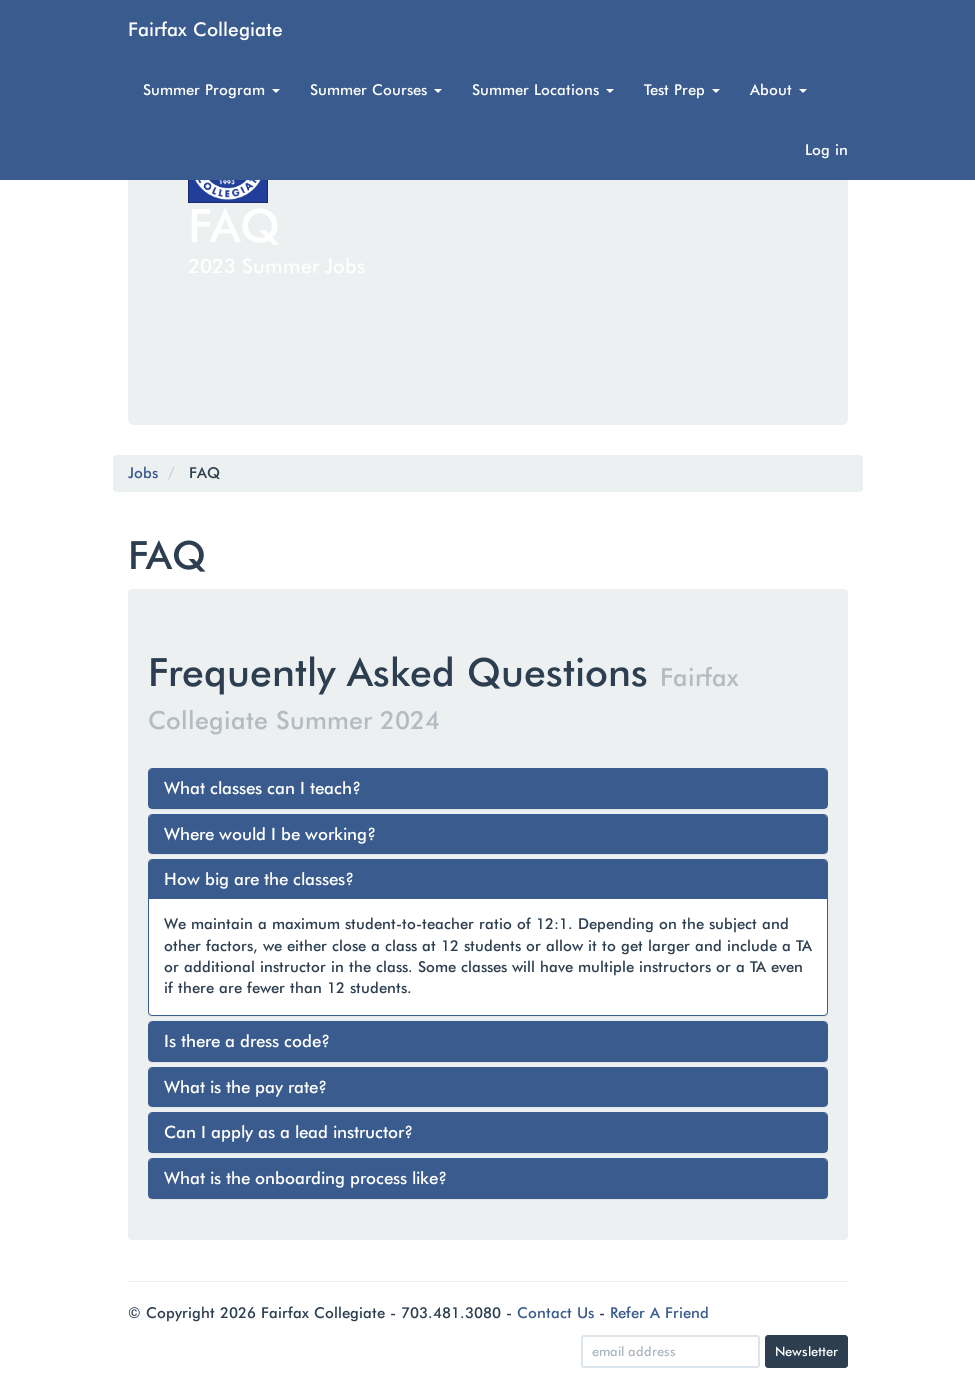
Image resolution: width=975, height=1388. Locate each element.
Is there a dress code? (247, 1041)
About (778, 90)
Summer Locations (543, 90)
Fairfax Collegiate (205, 29)
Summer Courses (376, 90)
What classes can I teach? (262, 788)
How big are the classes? (259, 879)
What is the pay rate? (245, 1087)
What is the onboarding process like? (305, 1178)
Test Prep (682, 90)
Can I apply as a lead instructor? (288, 1132)
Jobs (143, 473)
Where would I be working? (270, 834)
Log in (826, 150)
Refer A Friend (659, 1313)
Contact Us (555, 1313)
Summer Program (211, 90)
